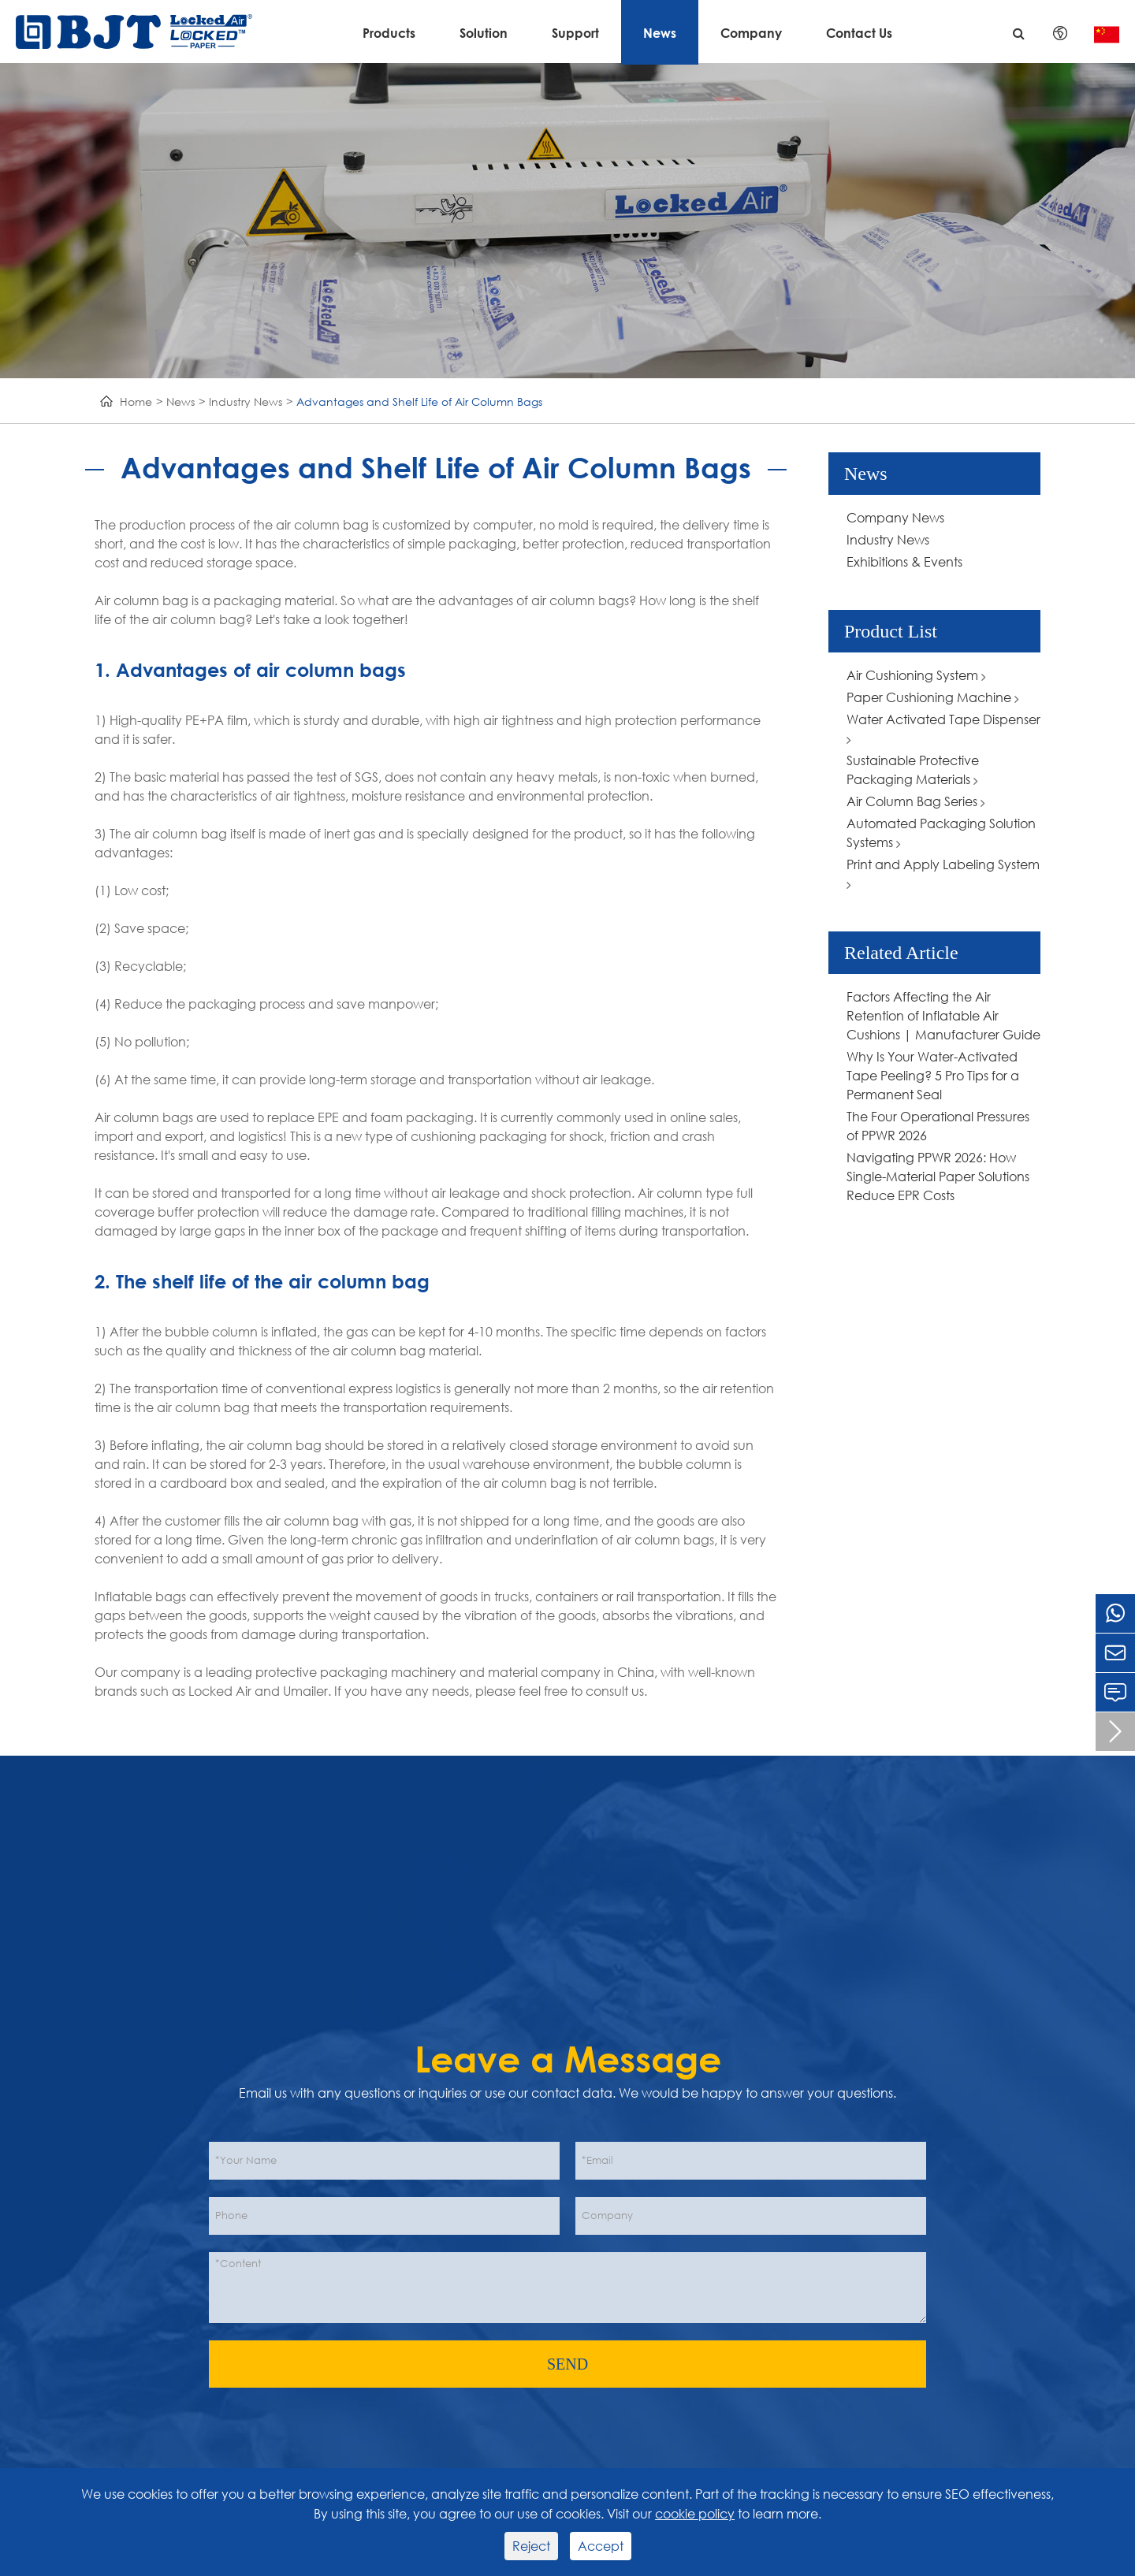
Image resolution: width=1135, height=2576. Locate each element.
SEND (567, 2364)
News (659, 32)
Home (136, 401)
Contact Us (859, 32)
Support (575, 32)
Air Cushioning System (916, 675)
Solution (484, 32)
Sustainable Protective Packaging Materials (913, 769)
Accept (600, 2545)
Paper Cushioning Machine (933, 697)
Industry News (245, 401)
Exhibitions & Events (904, 561)
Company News (895, 517)
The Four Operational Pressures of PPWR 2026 (938, 1125)
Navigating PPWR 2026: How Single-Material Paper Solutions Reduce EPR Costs (938, 1176)
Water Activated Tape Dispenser (943, 728)
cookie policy (695, 2513)
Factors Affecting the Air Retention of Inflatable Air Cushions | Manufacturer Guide (943, 1015)
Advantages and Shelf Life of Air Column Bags (419, 401)
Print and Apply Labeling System (943, 873)
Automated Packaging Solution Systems (941, 832)
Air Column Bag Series (916, 801)
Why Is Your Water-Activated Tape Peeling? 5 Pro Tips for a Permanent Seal (933, 1075)
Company (751, 32)
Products (389, 32)
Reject (531, 2545)
